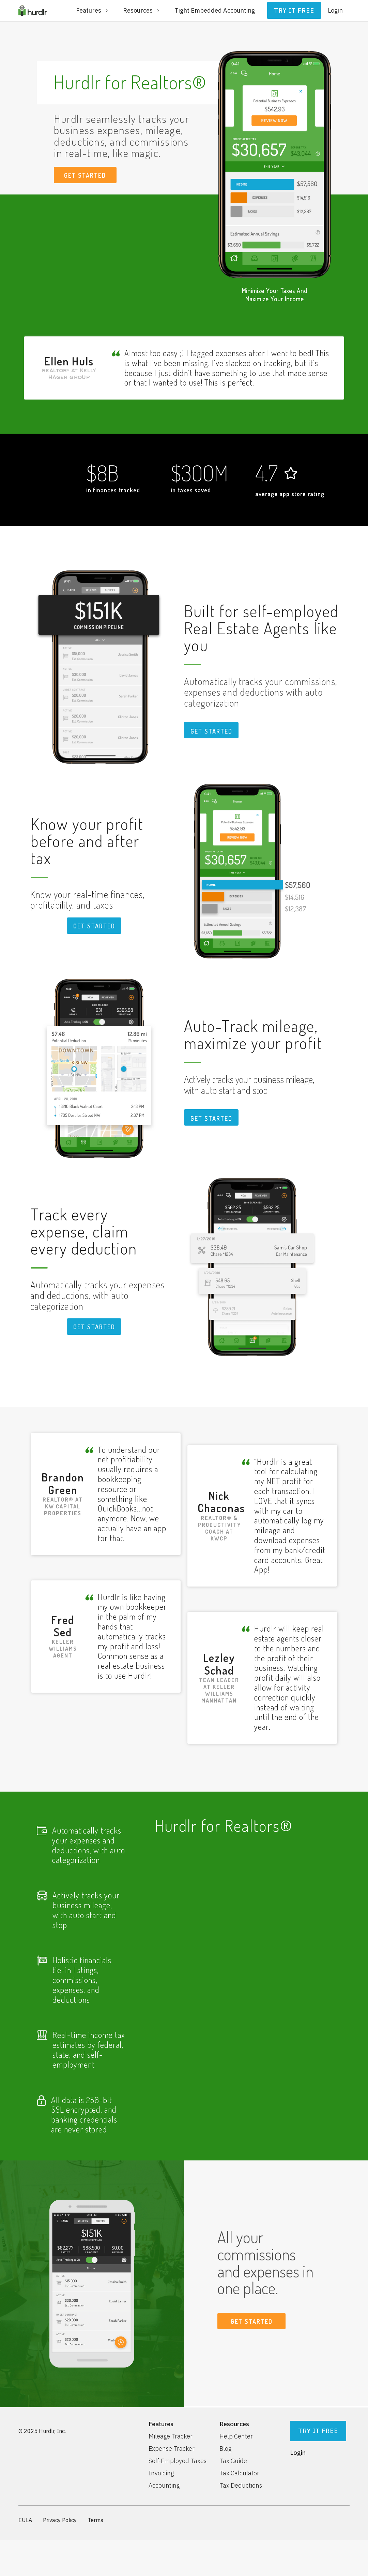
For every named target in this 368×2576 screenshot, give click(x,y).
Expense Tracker (172, 2448)
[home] (32, 10)
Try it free (294, 10)
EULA (25, 2520)
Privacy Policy (60, 2520)
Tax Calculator (239, 2473)
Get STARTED (211, 731)
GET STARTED (85, 175)
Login (335, 10)
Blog (225, 2448)
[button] (92, 10)
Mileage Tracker (171, 2436)
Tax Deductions (240, 2485)
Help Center (236, 2436)
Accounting (164, 2485)
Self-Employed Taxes (177, 2461)
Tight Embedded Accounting (214, 10)
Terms (95, 2520)
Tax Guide (233, 2461)
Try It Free (318, 2431)
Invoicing (161, 2473)
